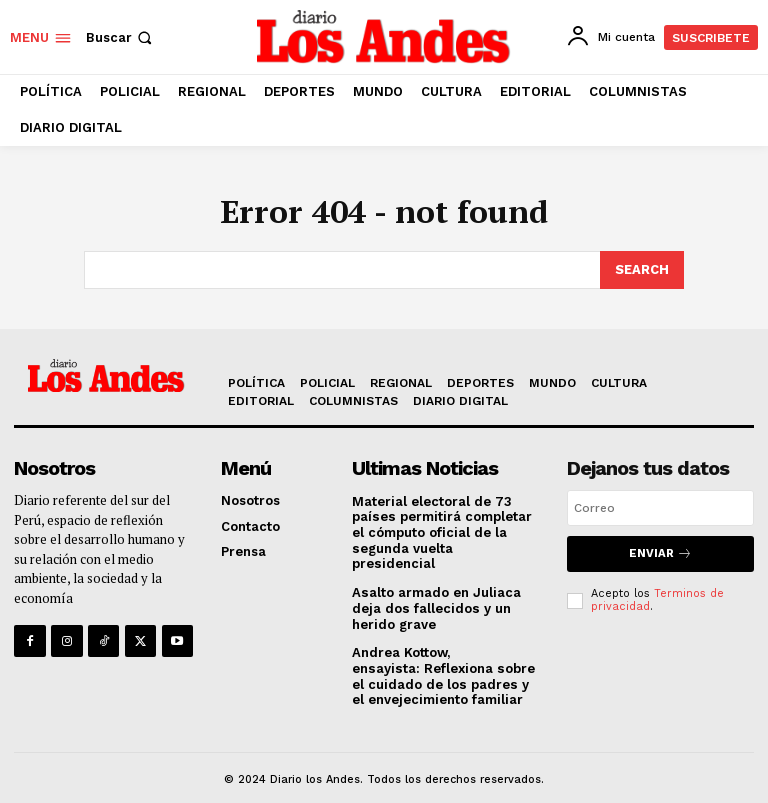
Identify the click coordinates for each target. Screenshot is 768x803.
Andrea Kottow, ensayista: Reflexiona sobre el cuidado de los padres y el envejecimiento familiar (442, 659)
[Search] (642, 269)
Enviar (660, 551)
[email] (660, 506)
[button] (121, 37)
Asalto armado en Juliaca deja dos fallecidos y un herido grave (436, 591)
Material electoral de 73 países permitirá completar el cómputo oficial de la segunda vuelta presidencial (445, 523)
